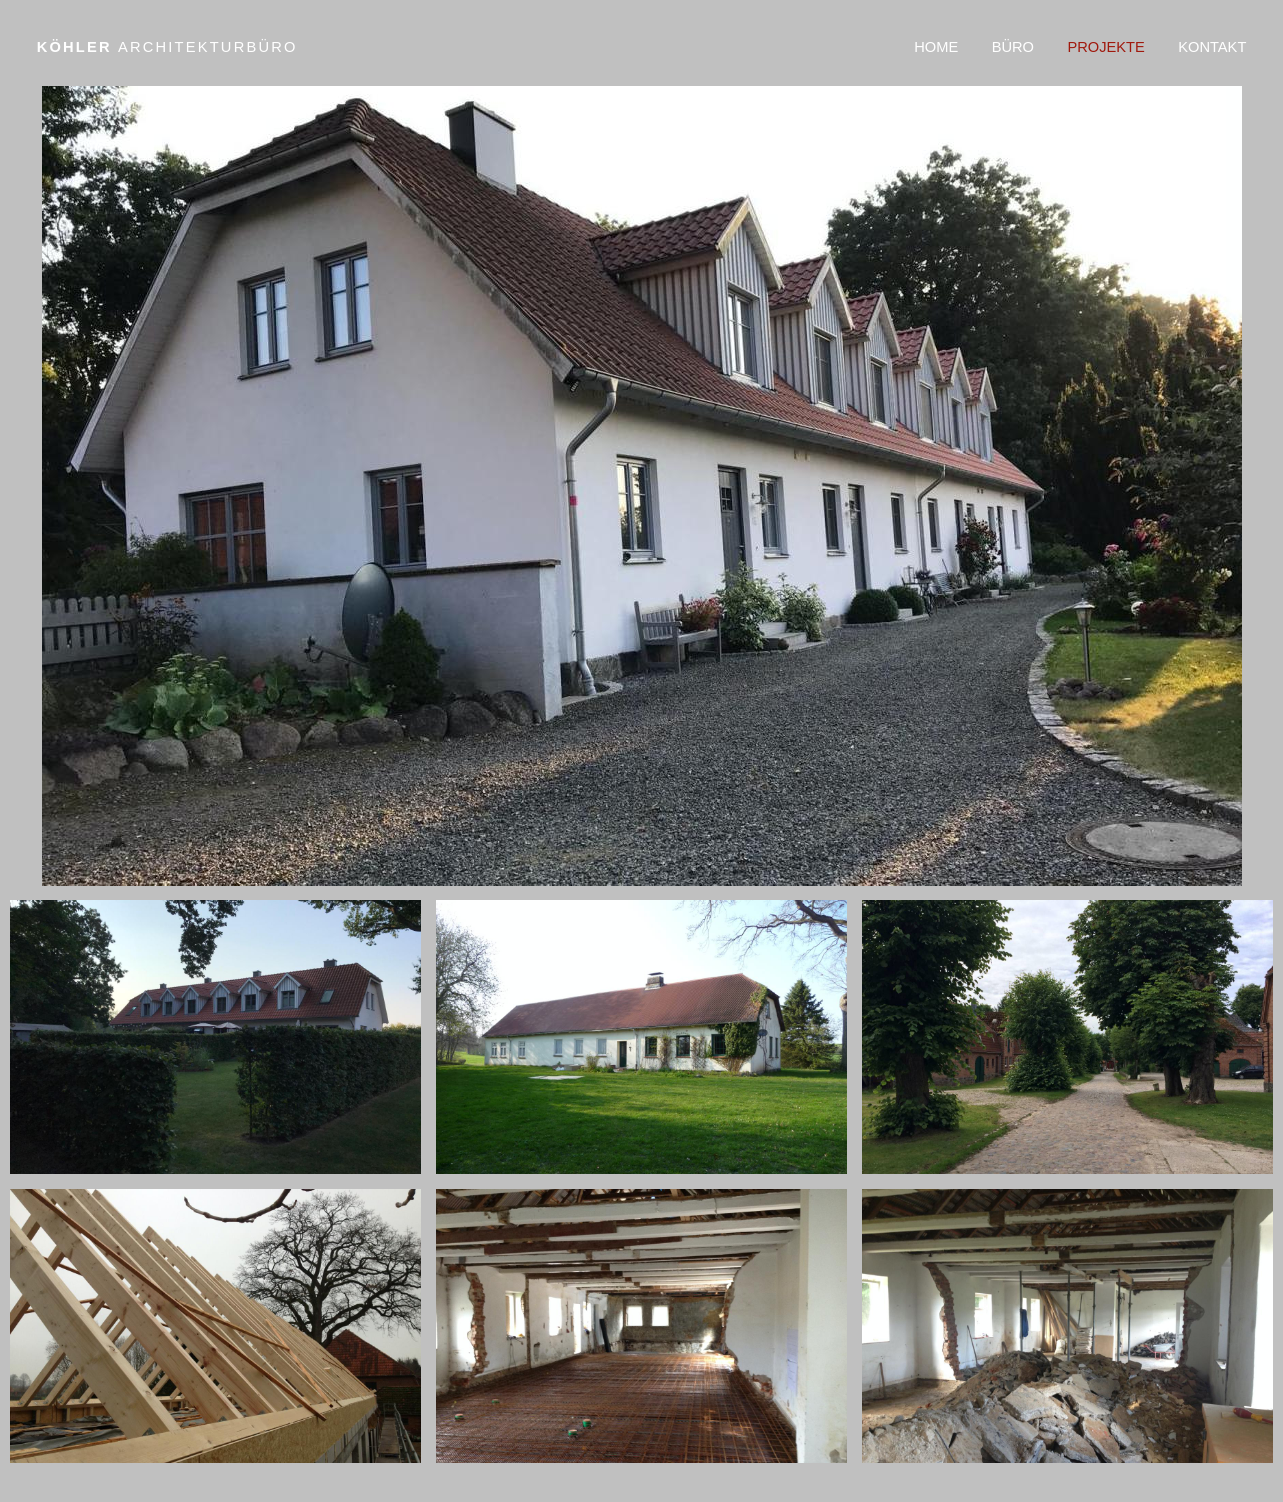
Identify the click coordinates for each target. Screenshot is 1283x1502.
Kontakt (1212, 47)
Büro (1013, 47)
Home (936, 47)
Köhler (167, 47)
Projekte (1105, 47)
